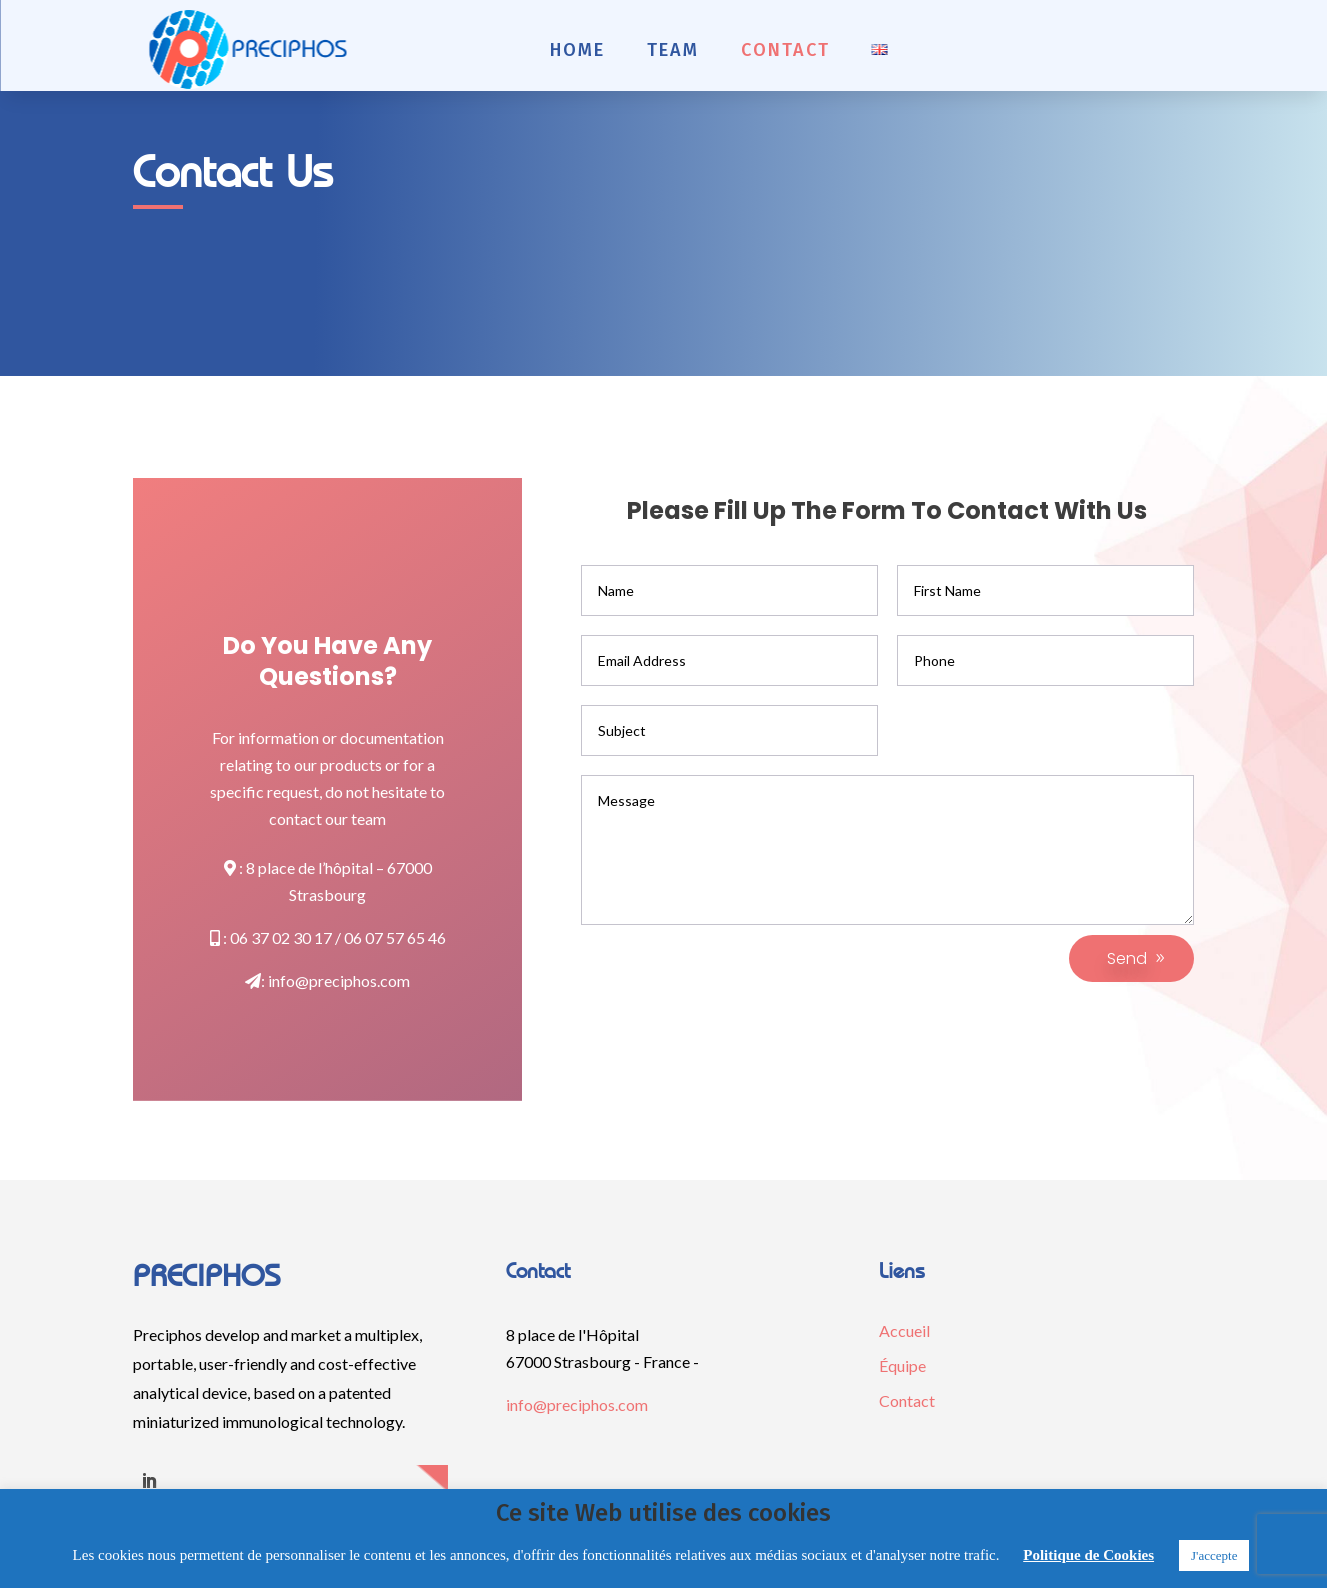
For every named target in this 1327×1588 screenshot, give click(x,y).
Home (577, 50)
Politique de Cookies (1088, 1555)
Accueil (904, 1330)
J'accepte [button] (1214, 1555)
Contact (785, 50)
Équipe (902, 1365)
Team (673, 50)
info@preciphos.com (339, 980)
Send (1127, 958)
